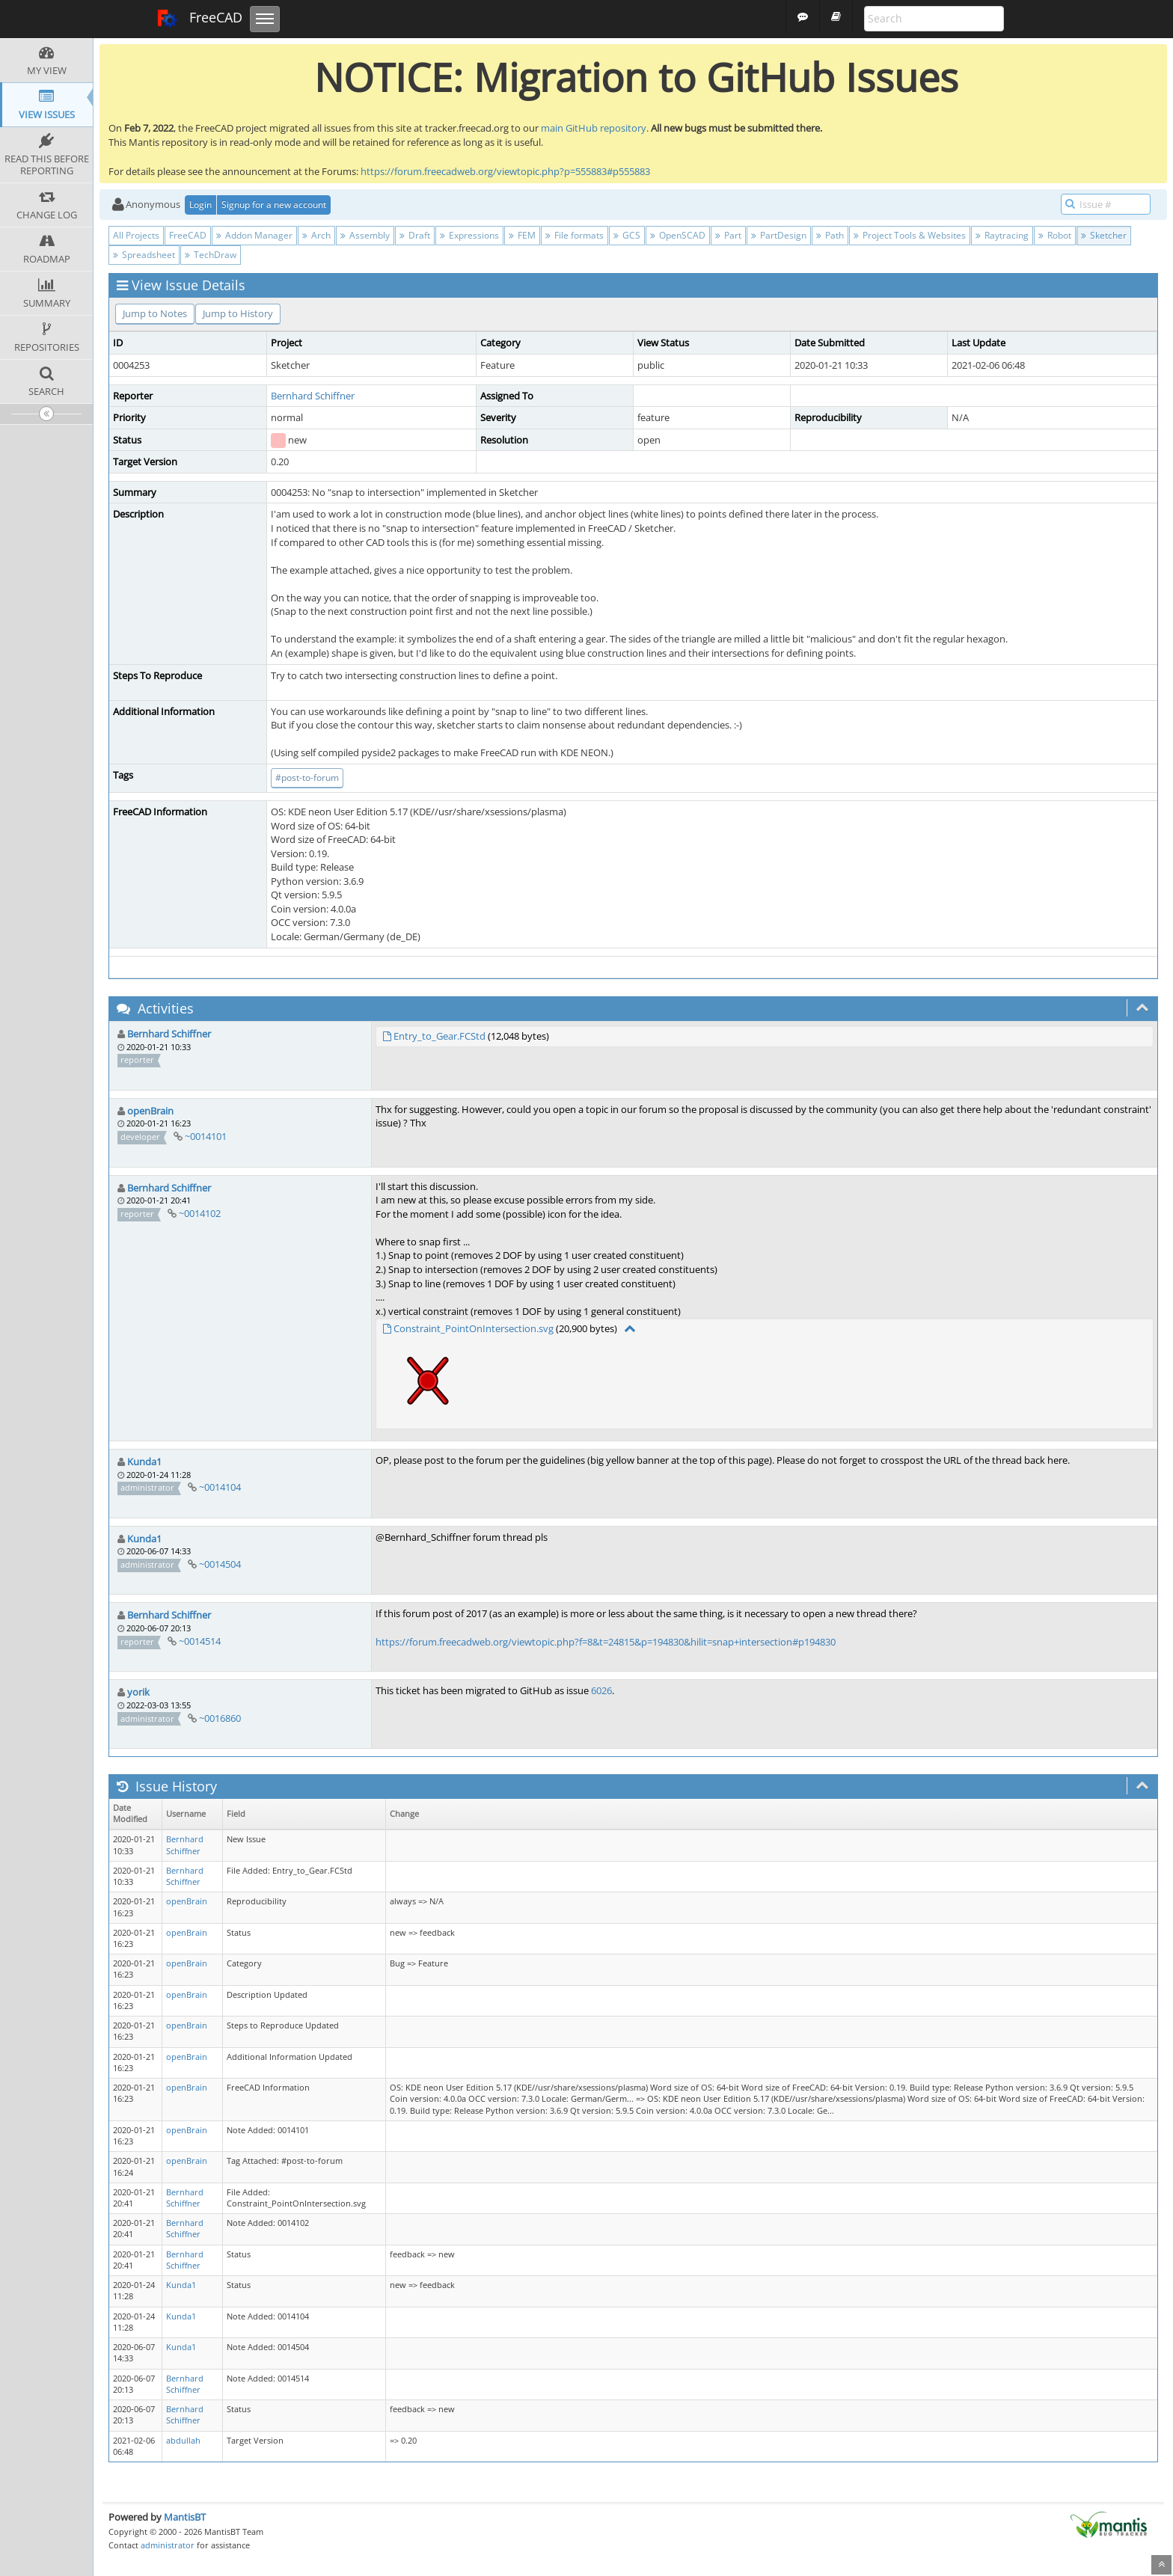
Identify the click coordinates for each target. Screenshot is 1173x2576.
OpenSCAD (677, 235)
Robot (1054, 235)
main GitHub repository (593, 128)
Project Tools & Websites (910, 235)
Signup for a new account (273, 204)
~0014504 (220, 1564)
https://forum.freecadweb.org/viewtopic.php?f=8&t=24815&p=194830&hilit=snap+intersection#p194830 (606, 1642)
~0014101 (206, 1136)
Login (200, 204)
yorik (138, 1692)
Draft (414, 235)
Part (728, 235)
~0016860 (220, 1718)
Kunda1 (144, 1461)
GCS (626, 235)
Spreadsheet (144, 254)
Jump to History (238, 313)
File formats (574, 235)
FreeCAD (199, 18)
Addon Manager (254, 235)
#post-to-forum (307, 777)
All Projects (136, 235)
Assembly (365, 235)
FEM (522, 235)
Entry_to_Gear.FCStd (439, 1036)
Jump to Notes (155, 313)
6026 (601, 1690)
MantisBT (185, 2517)
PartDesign (778, 235)
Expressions (469, 235)
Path (830, 235)
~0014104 (220, 1487)
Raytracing (1002, 235)
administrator (168, 2545)
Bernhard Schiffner (313, 395)
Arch (316, 235)
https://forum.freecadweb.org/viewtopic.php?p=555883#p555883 (505, 171)
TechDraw (210, 254)
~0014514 (200, 1641)
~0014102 (200, 1213)
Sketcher (1104, 235)
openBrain (150, 1110)
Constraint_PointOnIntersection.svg (473, 1328)
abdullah (183, 2440)
